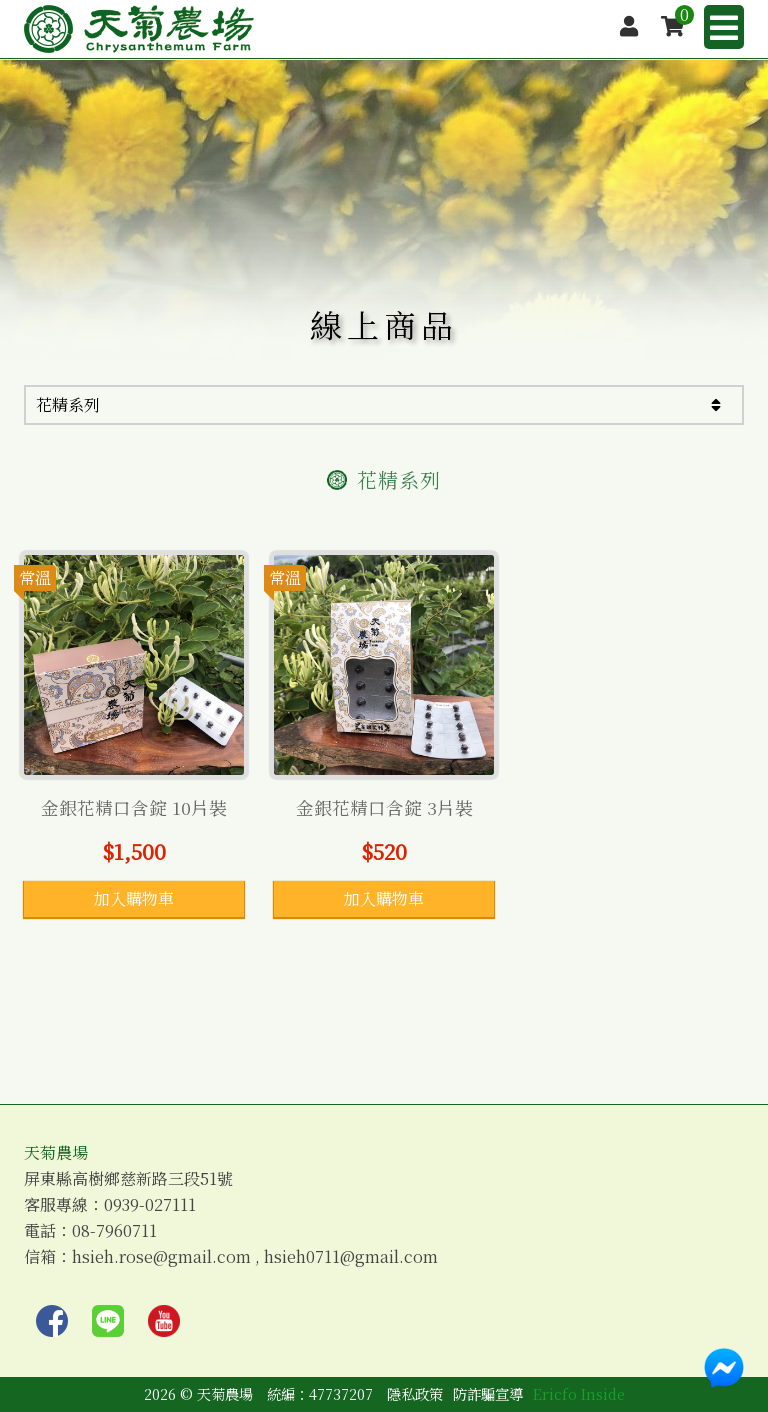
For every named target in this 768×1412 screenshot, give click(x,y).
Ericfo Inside (579, 1393)
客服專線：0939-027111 (110, 1205)
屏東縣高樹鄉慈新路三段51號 (128, 1179)
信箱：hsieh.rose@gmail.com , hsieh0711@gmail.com (231, 1257)
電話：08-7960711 (90, 1231)
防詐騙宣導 (488, 1393)
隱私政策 (415, 1393)
